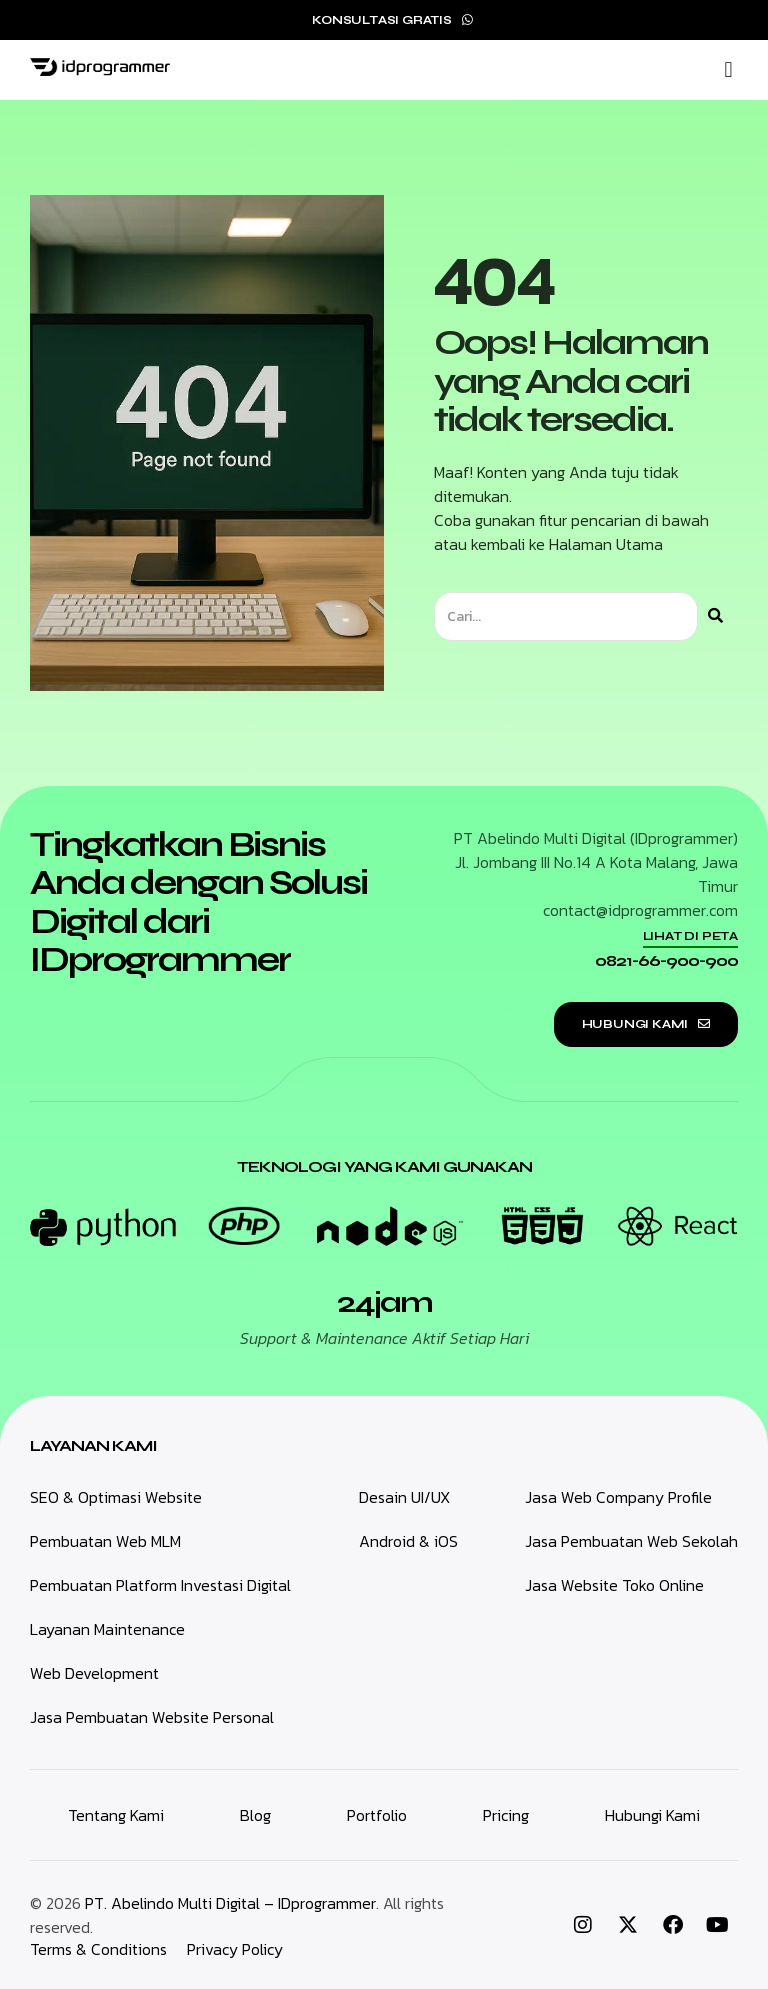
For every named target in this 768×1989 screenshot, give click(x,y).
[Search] (715, 616)
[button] (728, 70)
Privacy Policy (235, 1949)
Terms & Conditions (98, 1949)
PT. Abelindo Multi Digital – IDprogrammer (230, 1903)
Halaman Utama (606, 544)
